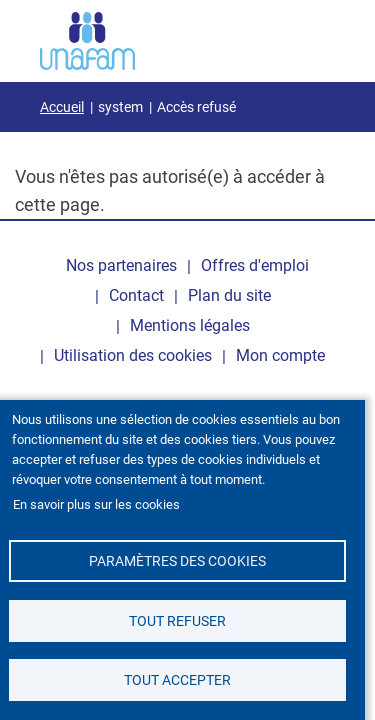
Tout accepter (177, 680)
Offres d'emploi (255, 265)
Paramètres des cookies (177, 561)
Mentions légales (190, 325)
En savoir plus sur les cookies (96, 504)
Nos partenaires (121, 265)
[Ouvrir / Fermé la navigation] (310, 37)
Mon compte (280, 355)
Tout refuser (177, 621)
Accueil (62, 107)
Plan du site (229, 295)
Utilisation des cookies (133, 355)
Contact (136, 295)
